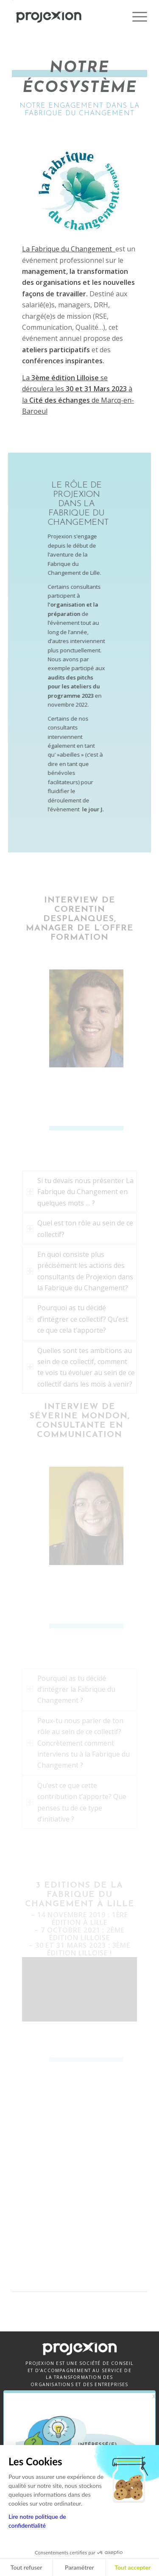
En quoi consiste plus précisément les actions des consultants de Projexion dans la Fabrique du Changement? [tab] (80, 1271)
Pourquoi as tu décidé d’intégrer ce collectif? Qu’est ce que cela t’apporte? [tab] (77, 1319)
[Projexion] (66, 17)
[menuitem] (135, 17)
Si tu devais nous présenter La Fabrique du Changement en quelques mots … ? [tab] (80, 1192)
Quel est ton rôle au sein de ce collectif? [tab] (80, 1228)
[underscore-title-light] (79, 1128)
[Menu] (135, 17)
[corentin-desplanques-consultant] (79, 1018)
